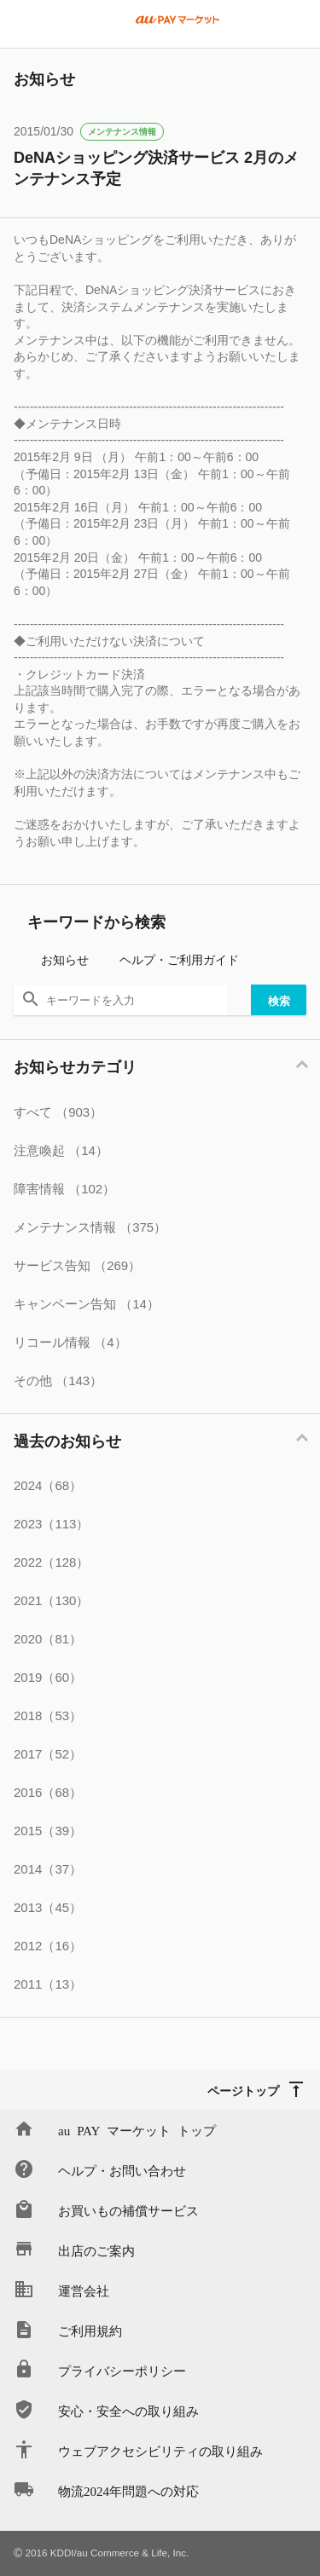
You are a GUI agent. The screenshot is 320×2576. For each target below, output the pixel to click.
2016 (48, 1792)
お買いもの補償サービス (128, 2209)
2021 (51, 1600)
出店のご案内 (96, 2250)
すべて (58, 1112)
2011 (48, 1984)
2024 (48, 1485)
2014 (48, 1869)
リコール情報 (70, 1342)
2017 (48, 1754)
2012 (48, 1945)
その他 (58, 1380)
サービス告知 (77, 1265)
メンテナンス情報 (122, 131)
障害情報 (64, 1188)
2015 (48, 1830)
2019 (48, 1677)
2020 (48, 1639)
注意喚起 (61, 1150)
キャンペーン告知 (87, 1304)
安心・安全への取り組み (128, 2410)
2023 (51, 1523)
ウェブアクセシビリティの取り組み (160, 2450)
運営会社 (83, 2290)
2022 (51, 1562)
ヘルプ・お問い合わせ (122, 2169)
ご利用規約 (90, 2330)
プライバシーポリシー (122, 2370)
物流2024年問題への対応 (128, 2490)
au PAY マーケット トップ (137, 2129)
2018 (48, 1715)
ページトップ (243, 2090)
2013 (48, 1907)
